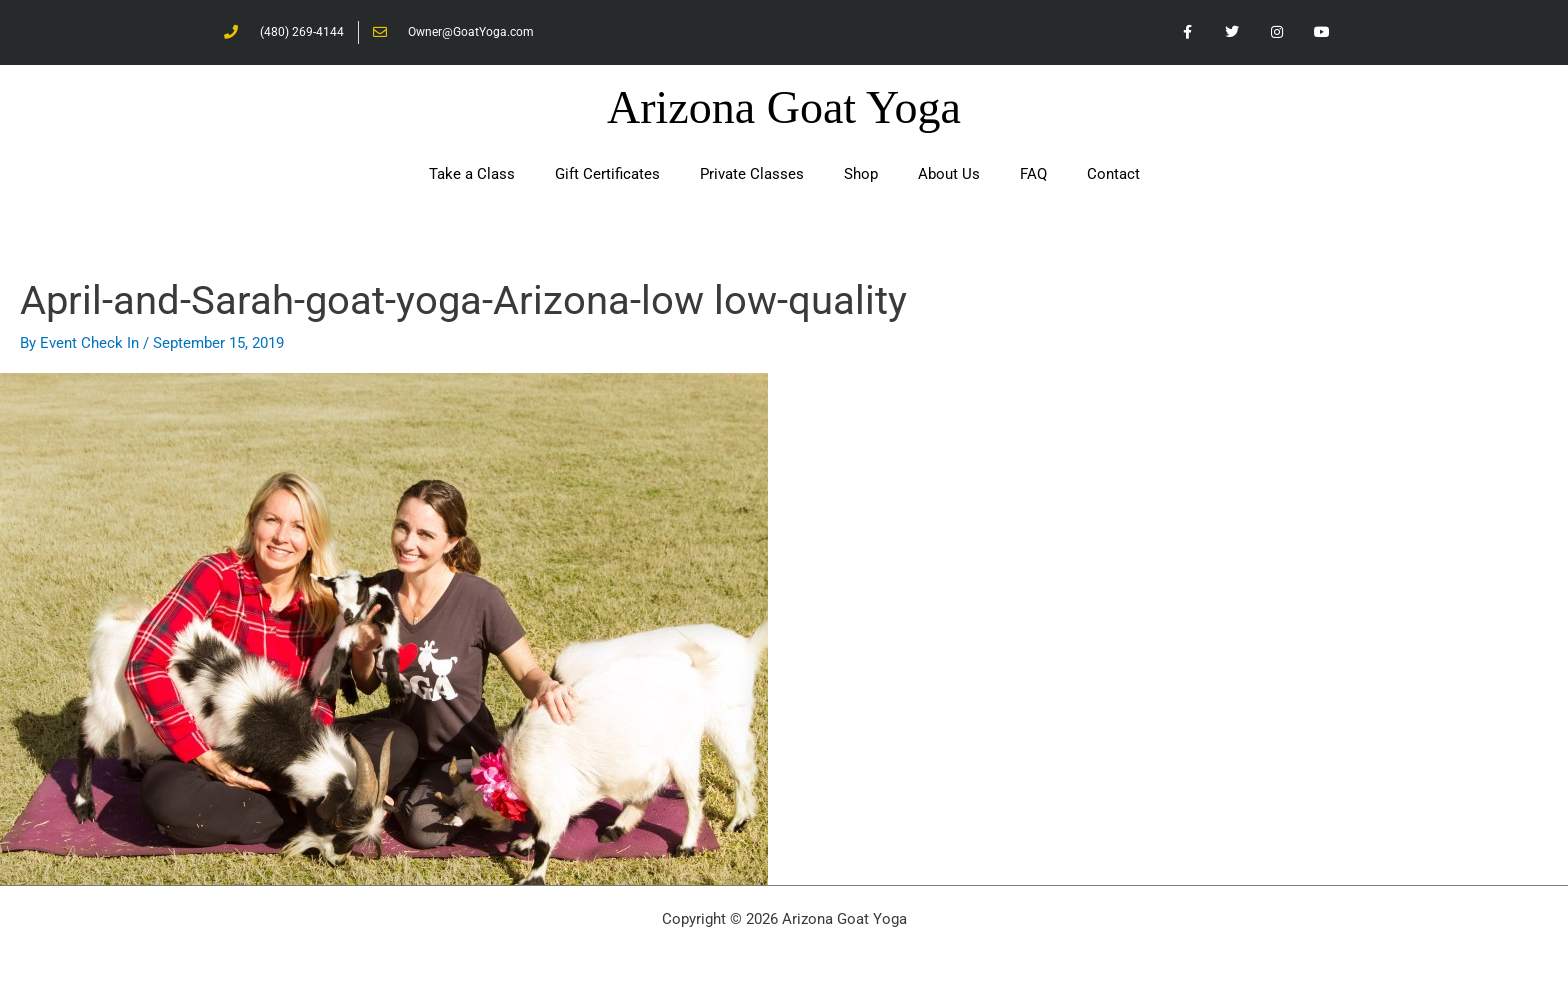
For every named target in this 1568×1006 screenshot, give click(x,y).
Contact (1113, 174)
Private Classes (752, 174)
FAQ (1033, 174)
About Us (949, 174)
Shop (861, 174)
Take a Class (472, 174)
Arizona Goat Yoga (784, 107)
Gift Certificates (607, 174)
